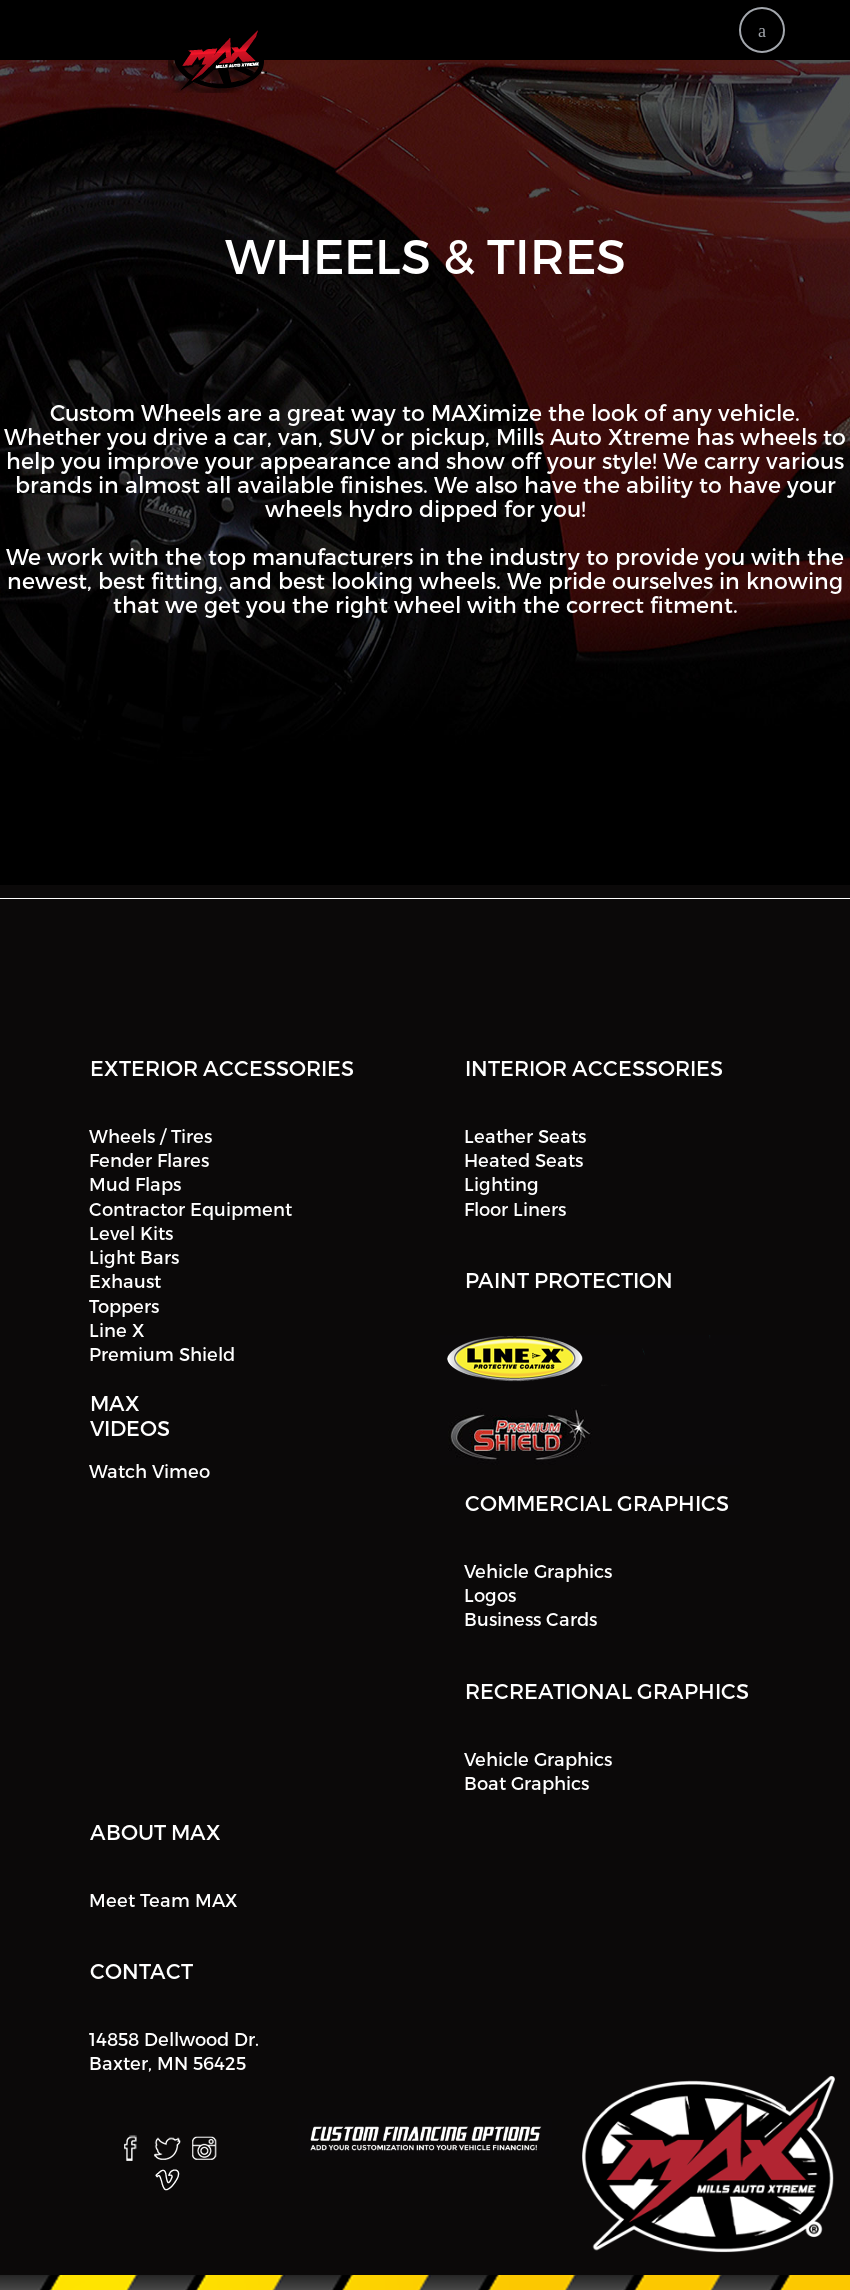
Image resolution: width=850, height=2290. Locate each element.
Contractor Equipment (190, 1208)
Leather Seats (525, 1135)
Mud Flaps (135, 1184)
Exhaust (125, 1281)
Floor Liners (515, 1208)
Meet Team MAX (163, 1899)
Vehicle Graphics (538, 1570)
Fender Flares (149, 1159)
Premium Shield (162, 1353)
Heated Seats (523, 1159)
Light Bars (134, 1256)
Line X (116, 1329)
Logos (490, 1594)
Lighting (501, 1184)
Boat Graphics (526, 1782)
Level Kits (131, 1232)
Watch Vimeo (149, 1470)
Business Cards (530, 1619)
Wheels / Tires (150, 1135)
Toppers (124, 1305)
